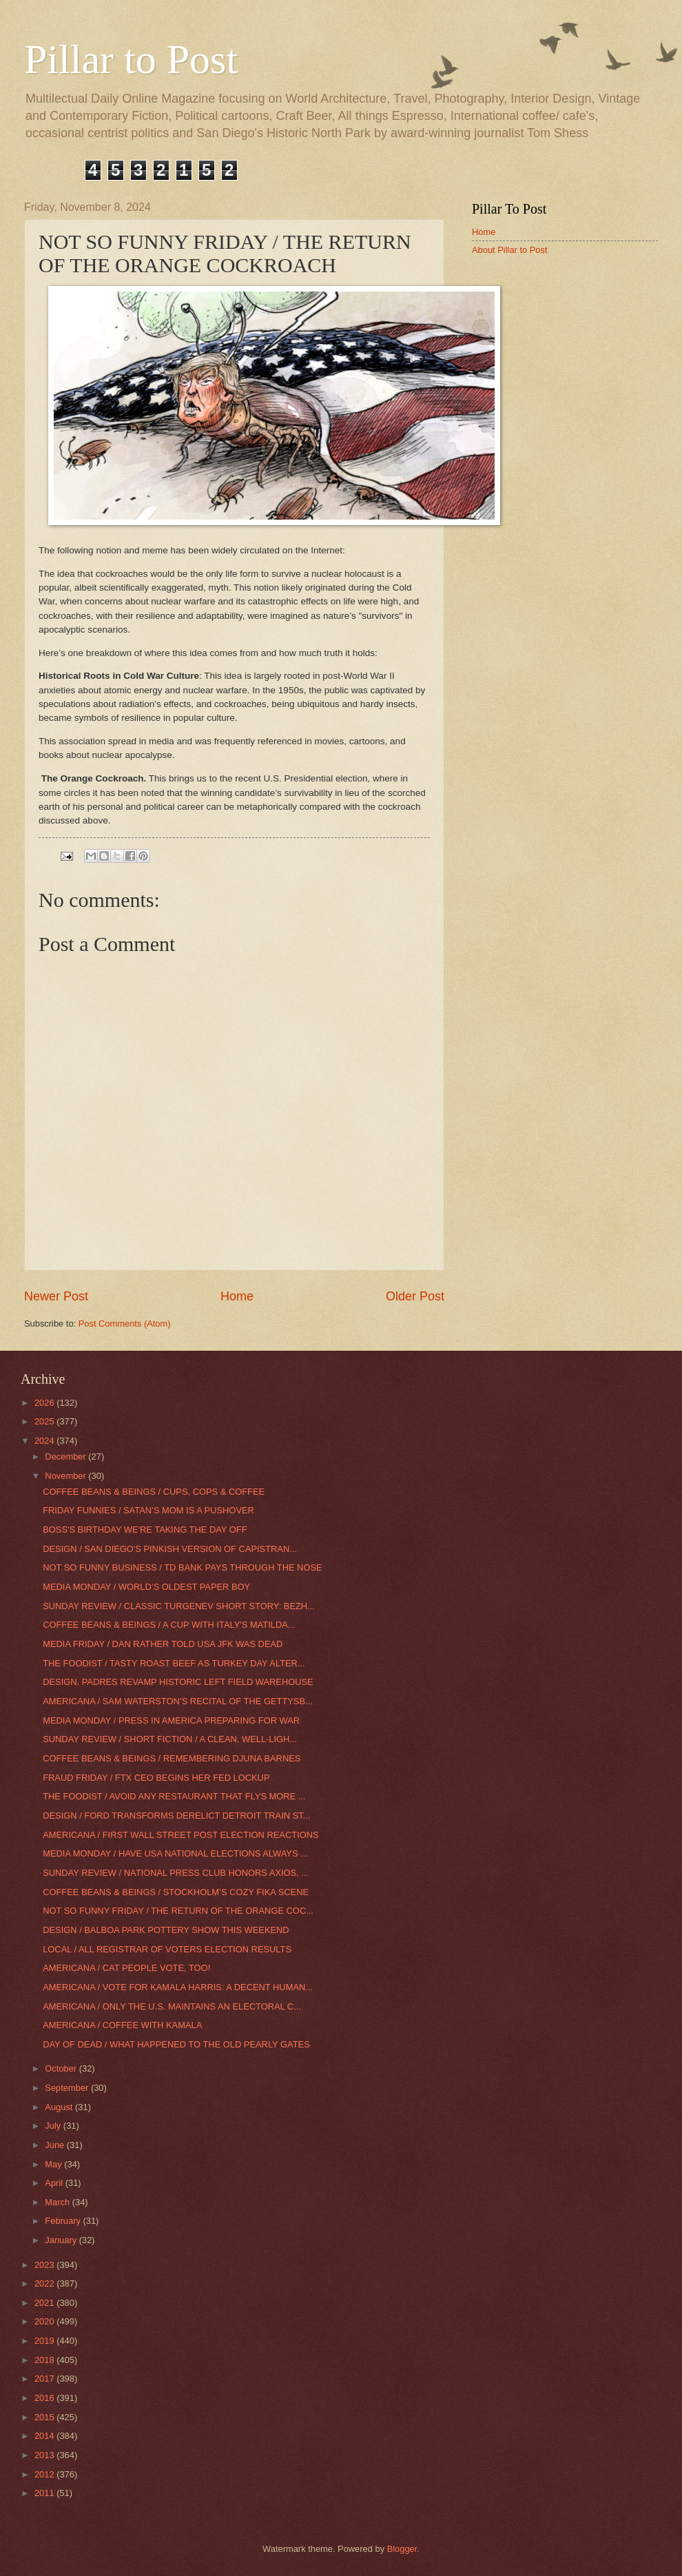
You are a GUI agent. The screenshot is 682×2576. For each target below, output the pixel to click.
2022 (45, 2283)
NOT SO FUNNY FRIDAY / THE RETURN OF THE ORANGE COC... (178, 1910)
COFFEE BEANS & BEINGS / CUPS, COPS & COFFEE (154, 1491)
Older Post (415, 1296)
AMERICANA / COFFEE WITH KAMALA (122, 2025)
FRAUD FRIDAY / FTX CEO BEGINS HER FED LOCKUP (156, 1777)
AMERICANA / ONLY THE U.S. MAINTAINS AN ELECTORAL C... (172, 2006)
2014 (45, 2436)
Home (237, 1296)
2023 (45, 2265)
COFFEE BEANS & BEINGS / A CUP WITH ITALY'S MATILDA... (169, 1624)
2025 (45, 1421)
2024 (45, 1440)
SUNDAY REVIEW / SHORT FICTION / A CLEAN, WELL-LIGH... (170, 1739)
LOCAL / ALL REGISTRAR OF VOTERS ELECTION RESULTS (167, 1949)
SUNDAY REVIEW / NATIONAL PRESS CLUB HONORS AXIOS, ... (176, 1873)
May (54, 2164)
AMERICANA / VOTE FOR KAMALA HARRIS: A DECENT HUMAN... (178, 1987)
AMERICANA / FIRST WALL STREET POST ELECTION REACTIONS (180, 1835)
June (56, 2145)
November (66, 1476)
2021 (45, 2303)
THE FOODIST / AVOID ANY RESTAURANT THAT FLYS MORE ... (174, 1796)
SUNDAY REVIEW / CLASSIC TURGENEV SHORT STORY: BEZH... (179, 1606)
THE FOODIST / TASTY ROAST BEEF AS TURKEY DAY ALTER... (173, 1663)
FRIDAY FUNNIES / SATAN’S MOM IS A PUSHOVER (148, 1510)
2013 (45, 2455)
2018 (45, 2360)
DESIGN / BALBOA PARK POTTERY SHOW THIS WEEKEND (166, 1930)
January (62, 2240)
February (64, 2221)
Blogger (402, 2549)
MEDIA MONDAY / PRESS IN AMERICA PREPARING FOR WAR (171, 1720)
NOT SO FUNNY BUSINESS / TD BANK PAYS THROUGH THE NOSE (182, 1567)
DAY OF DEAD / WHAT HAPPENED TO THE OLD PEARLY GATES (176, 2044)
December (66, 1456)
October (62, 2068)
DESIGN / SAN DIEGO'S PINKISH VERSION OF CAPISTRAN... (170, 1549)
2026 (45, 1403)
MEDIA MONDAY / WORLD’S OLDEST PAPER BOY (146, 1587)
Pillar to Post (131, 59)
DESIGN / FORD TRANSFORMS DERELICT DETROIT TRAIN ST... (176, 1815)
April (55, 2183)
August (60, 2107)
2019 (45, 2340)
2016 (45, 2398)
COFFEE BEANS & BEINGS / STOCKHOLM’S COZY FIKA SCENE (176, 1892)
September (68, 2088)
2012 (45, 2474)
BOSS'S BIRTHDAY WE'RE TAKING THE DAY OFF (145, 1529)
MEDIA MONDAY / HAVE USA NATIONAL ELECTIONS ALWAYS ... (175, 1853)
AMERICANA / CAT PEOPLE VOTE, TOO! (126, 1968)
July (54, 2125)
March (58, 2202)
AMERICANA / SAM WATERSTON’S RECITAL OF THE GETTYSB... (178, 1701)
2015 (45, 2417)
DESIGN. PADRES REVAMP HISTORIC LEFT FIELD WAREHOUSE (178, 1682)
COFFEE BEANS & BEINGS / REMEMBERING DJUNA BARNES (171, 1758)
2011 (45, 2493)
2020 (45, 2321)
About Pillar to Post (510, 250)
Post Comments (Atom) (125, 1323)
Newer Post (56, 1296)
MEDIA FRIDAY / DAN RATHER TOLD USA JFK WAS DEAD (162, 1644)
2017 (45, 2378)
